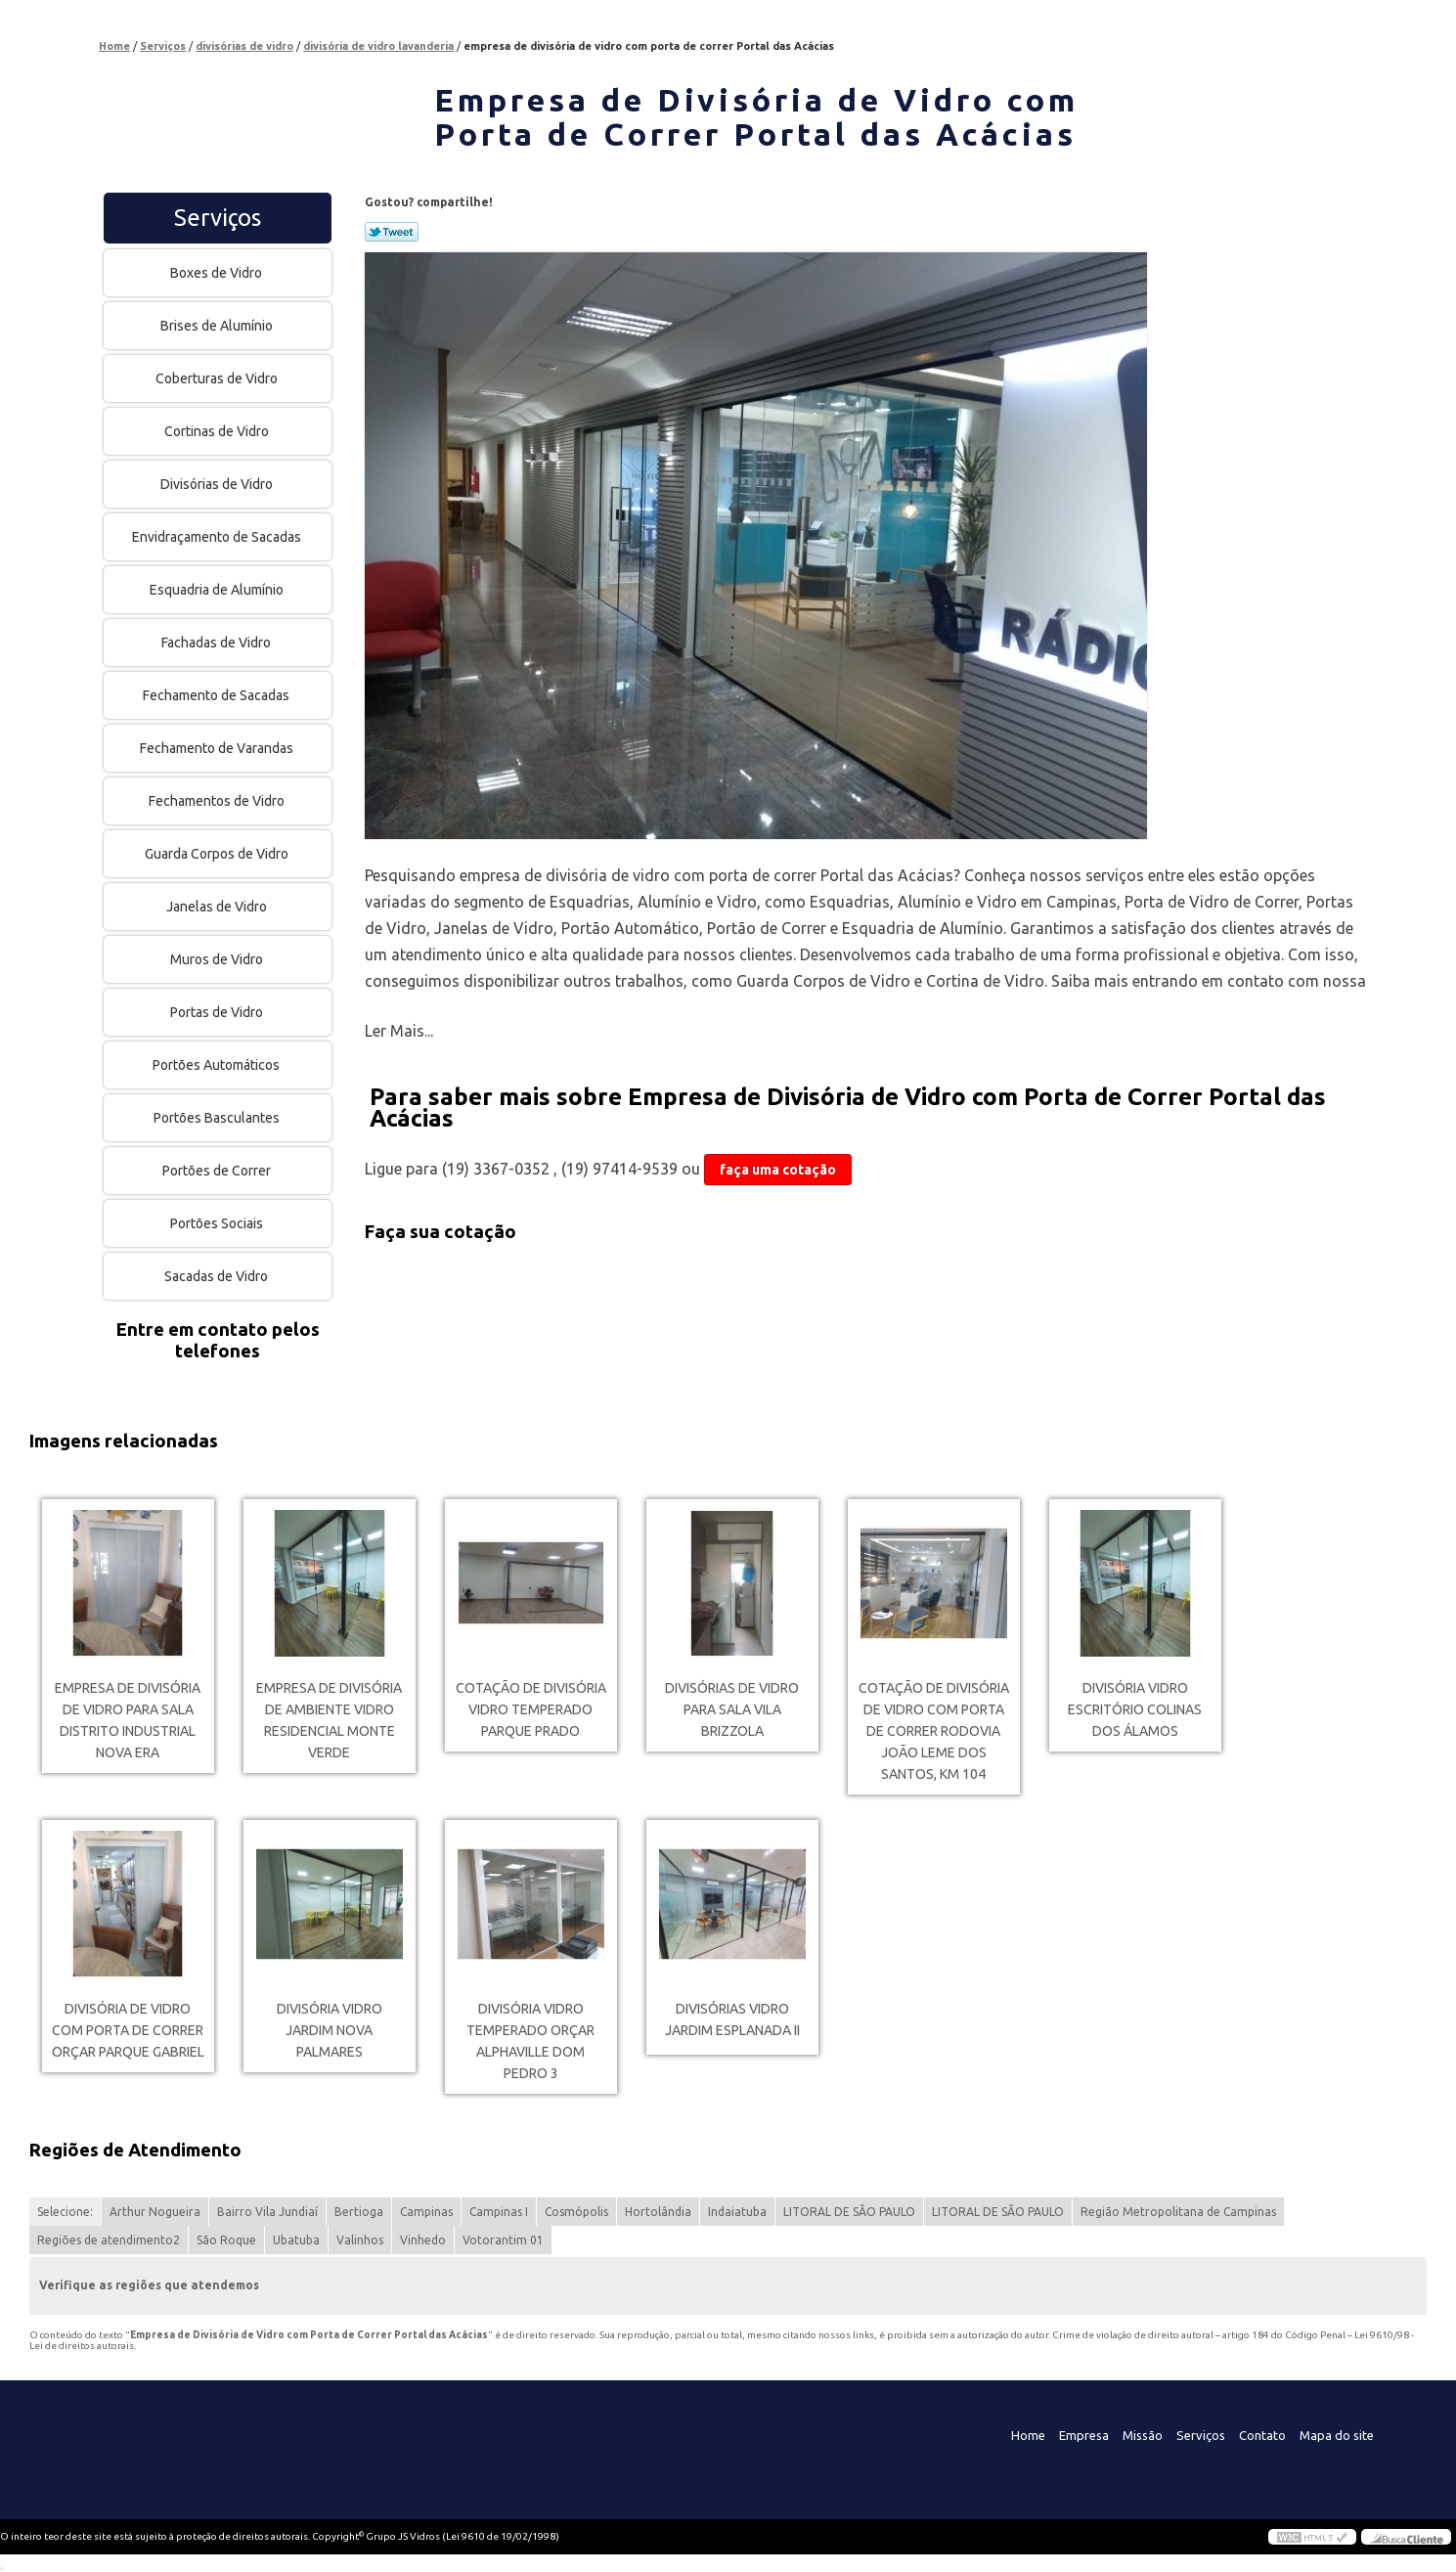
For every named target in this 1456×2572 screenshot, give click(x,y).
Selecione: (65, 2211)
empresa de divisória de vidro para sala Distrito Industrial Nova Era (127, 1720)
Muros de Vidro (218, 959)
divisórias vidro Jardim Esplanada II (732, 2019)
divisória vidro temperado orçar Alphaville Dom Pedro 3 (530, 2041)
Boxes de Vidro (217, 273)
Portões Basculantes (218, 1118)
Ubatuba (296, 2240)
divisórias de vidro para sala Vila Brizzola (732, 1709)
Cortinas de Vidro (218, 431)
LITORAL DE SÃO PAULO (849, 2211)
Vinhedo (423, 2240)
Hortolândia (658, 2211)
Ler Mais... (399, 1031)
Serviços (217, 217)
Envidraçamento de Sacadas (218, 537)
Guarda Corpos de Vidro (218, 854)
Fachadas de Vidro (217, 642)
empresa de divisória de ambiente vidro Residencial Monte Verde (329, 1720)
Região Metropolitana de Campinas (1178, 2211)
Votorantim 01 (503, 2240)
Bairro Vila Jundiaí (267, 2211)
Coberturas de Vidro (218, 378)
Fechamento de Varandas (218, 748)
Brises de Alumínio (218, 325)
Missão (1143, 2435)
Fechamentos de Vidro (218, 801)
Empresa (1084, 2435)
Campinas (426, 2211)
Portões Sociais (218, 1223)
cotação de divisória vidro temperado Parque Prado (531, 1709)
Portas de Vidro (218, 1012)
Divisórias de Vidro (218, 484)
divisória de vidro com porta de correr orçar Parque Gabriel (128, 2030)
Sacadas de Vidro (217, 1276)
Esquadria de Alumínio (218, 590)
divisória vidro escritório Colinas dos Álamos (1135, 1709)
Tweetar (392, 232)
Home (1028, 2435)
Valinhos (359, 2240)
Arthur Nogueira (155, 2211)
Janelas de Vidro (218, 906)
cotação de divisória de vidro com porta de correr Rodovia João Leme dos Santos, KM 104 (934, 1731)
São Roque (226, 2240)
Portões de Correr (218, 1170)
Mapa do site (1337, 2435)
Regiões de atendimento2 (108, 2240)
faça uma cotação (778, 1169)
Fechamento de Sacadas (217, 695)
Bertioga (358, 2211)
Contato (1262, 2435)
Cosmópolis (576, 2211)
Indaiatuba (737, 2211)
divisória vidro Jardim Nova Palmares (329, 2030)
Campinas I (498, 2211)
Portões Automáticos (218, 1065)
